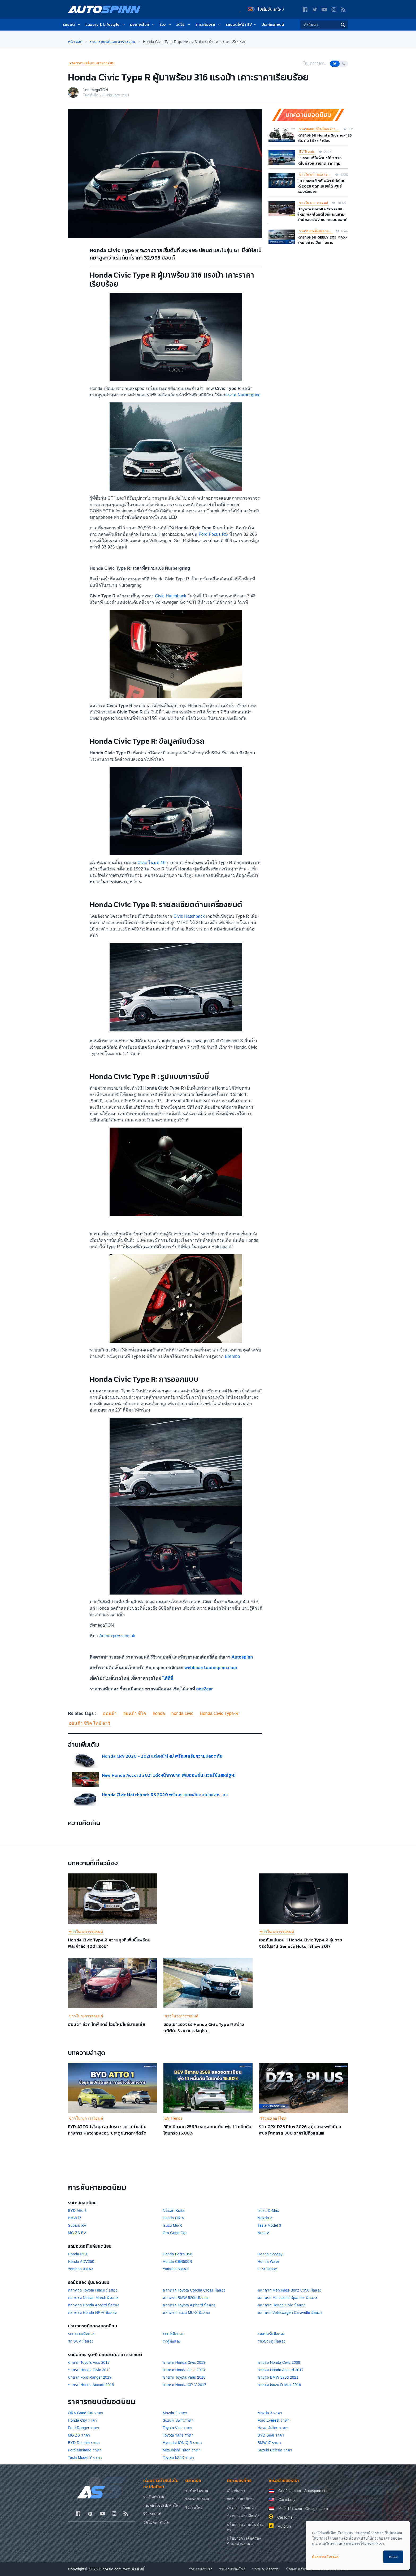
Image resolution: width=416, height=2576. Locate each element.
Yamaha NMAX (176, 2269)
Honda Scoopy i (271, 2254)
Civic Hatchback (170, 596)
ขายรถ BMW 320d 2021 (278, 2377)
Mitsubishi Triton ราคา (181, 2450)
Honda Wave (268, 2261)
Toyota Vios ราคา (177, 2428)
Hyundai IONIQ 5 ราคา (182, 2443)
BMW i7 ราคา (269, 2443)
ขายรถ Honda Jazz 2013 (184, 2370)
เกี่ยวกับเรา (236, 2490)
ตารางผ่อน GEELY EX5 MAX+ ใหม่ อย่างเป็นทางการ (323, 240)
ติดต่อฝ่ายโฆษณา (241, 2507)
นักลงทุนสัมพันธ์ (299, 2569)
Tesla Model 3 (269, 2225)
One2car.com (289, 2491)
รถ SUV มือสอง (80, 2341)
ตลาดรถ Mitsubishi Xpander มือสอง (287, 2298)
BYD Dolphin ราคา (84, 2443)
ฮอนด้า (109, 1713)
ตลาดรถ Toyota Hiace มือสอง (92, 2290)
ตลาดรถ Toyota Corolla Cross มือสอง (194, 2290)
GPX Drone (267, 2269)
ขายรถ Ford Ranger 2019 (89, 2377)
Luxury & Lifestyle (105, 24)
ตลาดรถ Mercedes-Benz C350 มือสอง (290, 2290)
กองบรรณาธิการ (240, 2499)
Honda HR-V (173, 2218)
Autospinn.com (317, 2491)
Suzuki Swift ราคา (178, 2420)
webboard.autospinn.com (210, 1667)
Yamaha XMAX (81, 2269)
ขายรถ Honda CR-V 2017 (184, 2385)
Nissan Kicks (174, 2210)
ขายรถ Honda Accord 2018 (91, 2385)
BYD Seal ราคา (271, 2435)
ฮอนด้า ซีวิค (134, 1713)
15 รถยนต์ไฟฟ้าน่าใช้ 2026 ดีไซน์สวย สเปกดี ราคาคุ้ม (320, 160)
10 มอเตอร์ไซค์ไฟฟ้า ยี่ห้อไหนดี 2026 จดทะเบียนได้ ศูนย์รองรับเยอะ (322, 186)
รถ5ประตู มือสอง (271, 2341)
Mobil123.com (290, 2508)
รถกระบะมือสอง (81, 2334)
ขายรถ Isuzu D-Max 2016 (279, 2385)
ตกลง (393, 2557)
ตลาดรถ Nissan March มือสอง (93, 2298)
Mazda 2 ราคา (175, 2413)
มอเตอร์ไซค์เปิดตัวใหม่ (162, 2505)
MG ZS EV (77, 2233)
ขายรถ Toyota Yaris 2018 (184, 2377)
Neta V (263, 2233)
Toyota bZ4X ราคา (178, 2457)
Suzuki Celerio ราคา (275, 2450)
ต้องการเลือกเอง (325, 2557)
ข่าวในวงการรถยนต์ (313, 203)
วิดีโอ (183, 24)
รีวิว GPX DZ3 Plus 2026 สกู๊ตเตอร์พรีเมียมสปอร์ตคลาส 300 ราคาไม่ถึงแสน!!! (300, 2129)
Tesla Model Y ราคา (85, 2457)
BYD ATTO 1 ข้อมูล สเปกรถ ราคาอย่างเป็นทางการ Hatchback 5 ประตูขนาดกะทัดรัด (107, 2129)
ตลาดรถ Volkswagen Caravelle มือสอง (290, 2312)
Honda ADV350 (81, 2261)
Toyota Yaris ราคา (178, 2435)
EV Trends (307, 152)
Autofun (284, 2526)
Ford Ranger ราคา (83, 2428)
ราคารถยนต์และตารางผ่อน (92, 63)
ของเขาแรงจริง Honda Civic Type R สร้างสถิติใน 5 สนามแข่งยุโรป (203, 2027)
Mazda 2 (265, 2218)
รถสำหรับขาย (196, 2490)
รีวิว (166, 24)
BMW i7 (74, 2218)
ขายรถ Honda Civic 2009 (279, 2362)
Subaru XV (77, 2225)
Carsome (285, 2517)
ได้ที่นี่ (168, 1678)
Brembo (232, 1356)
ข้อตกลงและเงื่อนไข (244, 2516)
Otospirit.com (316, 2508)
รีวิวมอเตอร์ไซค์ (273, 2118)
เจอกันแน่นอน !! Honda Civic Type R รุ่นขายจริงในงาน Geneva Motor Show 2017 (300, 1943)
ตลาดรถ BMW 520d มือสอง (186, 2298)
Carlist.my (286, 2499)
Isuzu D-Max (268, 2210)
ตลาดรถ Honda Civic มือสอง (281, 2305)
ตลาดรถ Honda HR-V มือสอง (92, 2312)
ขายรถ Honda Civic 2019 (184, 2362)
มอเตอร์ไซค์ (143, 24)
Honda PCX (78, 2254)
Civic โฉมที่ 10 (151, 862)
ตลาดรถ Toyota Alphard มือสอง (189, 2305)
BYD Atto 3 (77, 2210)
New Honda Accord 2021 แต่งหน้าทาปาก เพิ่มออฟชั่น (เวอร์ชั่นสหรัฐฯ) (169, 1775)
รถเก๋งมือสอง (173, 2334)
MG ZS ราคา (79, 2435)
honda (159, 1713)
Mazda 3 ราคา (270, 2413)
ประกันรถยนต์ (273, 24)
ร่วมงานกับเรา (201, 2569)
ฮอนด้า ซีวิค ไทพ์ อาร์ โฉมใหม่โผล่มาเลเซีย (106, 2024)
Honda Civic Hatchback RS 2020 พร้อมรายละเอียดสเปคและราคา (165, 1794)
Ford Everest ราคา (273, 2420)
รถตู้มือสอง (172, 2341)
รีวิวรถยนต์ (152, 2514)
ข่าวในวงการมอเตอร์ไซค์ (315, 174)
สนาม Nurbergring (243, 395)
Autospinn (242, 1657)
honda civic (182, 1713)
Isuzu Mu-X (172, 2225)
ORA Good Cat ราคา (85, 2413)
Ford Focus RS (212, 534)
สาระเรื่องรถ (208, 24)
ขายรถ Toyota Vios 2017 (89, 2362)
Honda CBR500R (177, 2261)
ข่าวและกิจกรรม (265, 2569)
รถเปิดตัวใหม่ (154, 2497)
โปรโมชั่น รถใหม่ (266, 9)
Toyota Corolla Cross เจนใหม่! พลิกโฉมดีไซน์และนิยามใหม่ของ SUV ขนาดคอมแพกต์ (323, 214)
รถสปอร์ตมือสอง (271, 2334)
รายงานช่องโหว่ (232, 2569)
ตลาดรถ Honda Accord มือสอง (93, 2305)
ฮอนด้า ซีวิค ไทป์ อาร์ (89, 1723)
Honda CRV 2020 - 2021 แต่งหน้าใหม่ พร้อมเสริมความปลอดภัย (162, 1756)
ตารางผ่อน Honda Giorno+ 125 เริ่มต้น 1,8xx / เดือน (325, 138)
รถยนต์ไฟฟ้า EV (241, 24)
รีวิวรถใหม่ (194, 2507)
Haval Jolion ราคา (273, 2428)
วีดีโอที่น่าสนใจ (156, 2522)
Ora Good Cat (175, 2233)
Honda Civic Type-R (219, 1713)
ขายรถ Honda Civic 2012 (89, 2370)
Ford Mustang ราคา (85, 2450)
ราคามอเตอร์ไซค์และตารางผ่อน (319, 129)
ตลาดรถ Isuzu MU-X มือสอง (186, 2312)
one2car (204, 1689)
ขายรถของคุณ (197, 2499)
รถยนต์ (72, 24)
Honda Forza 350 (177, 2254)
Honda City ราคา (82, 2420)
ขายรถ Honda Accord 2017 (281, 2370)
